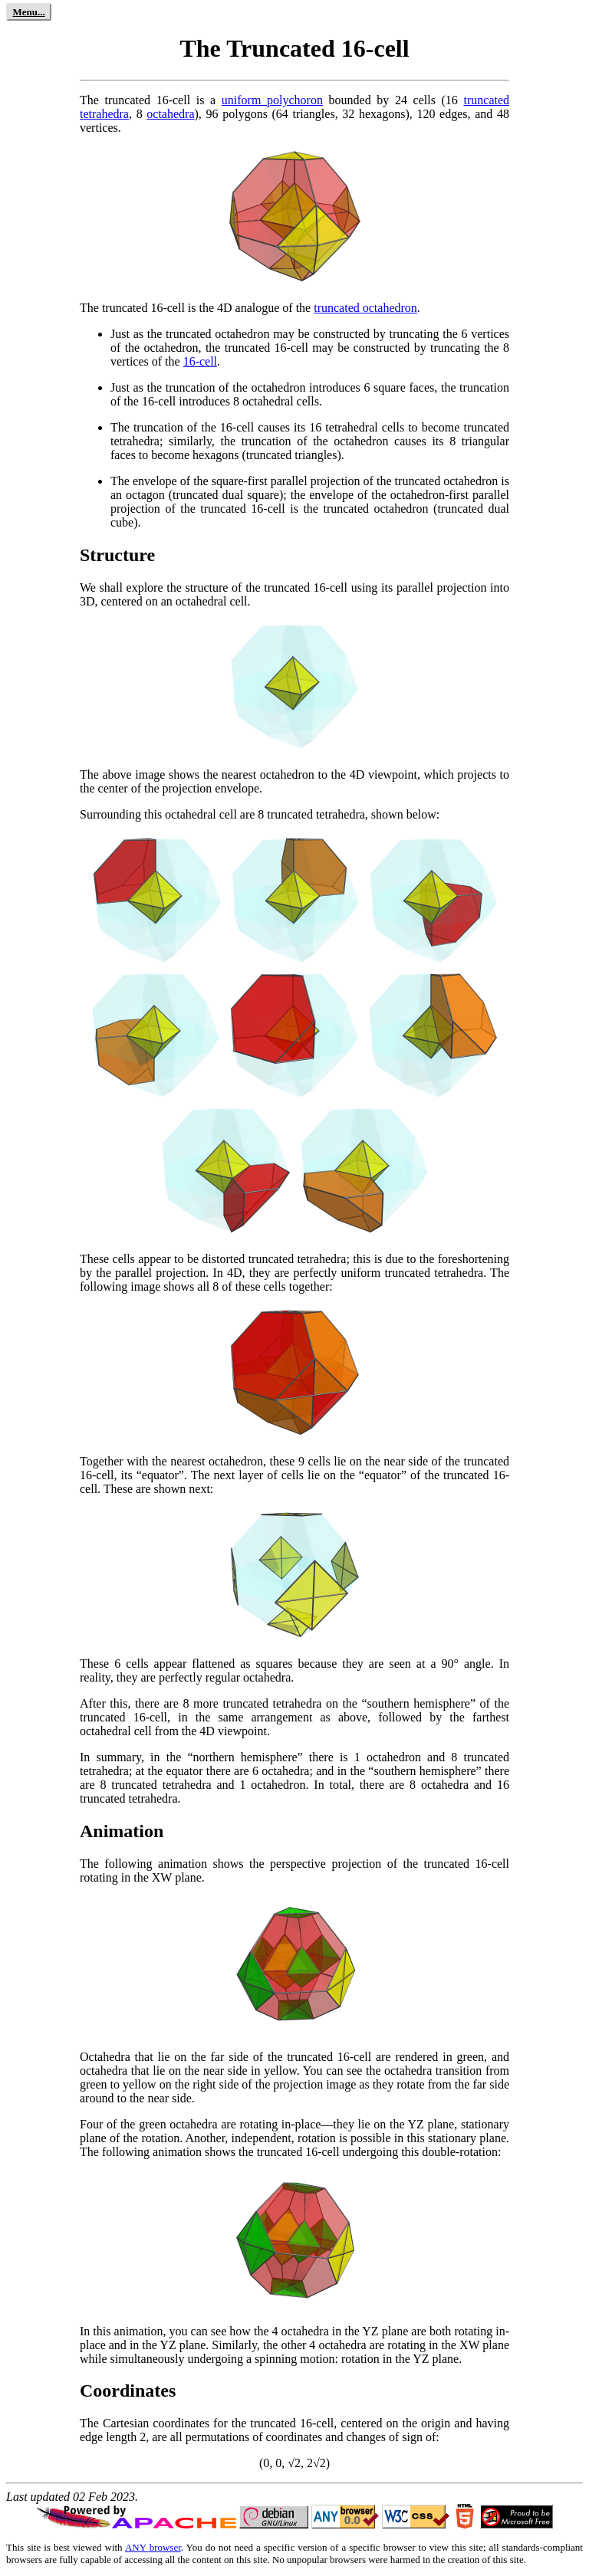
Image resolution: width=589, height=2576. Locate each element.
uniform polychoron (272, 100)
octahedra (170, 113)
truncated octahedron (365, 307)
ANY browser (153, 2547)
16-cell (200, 361)
